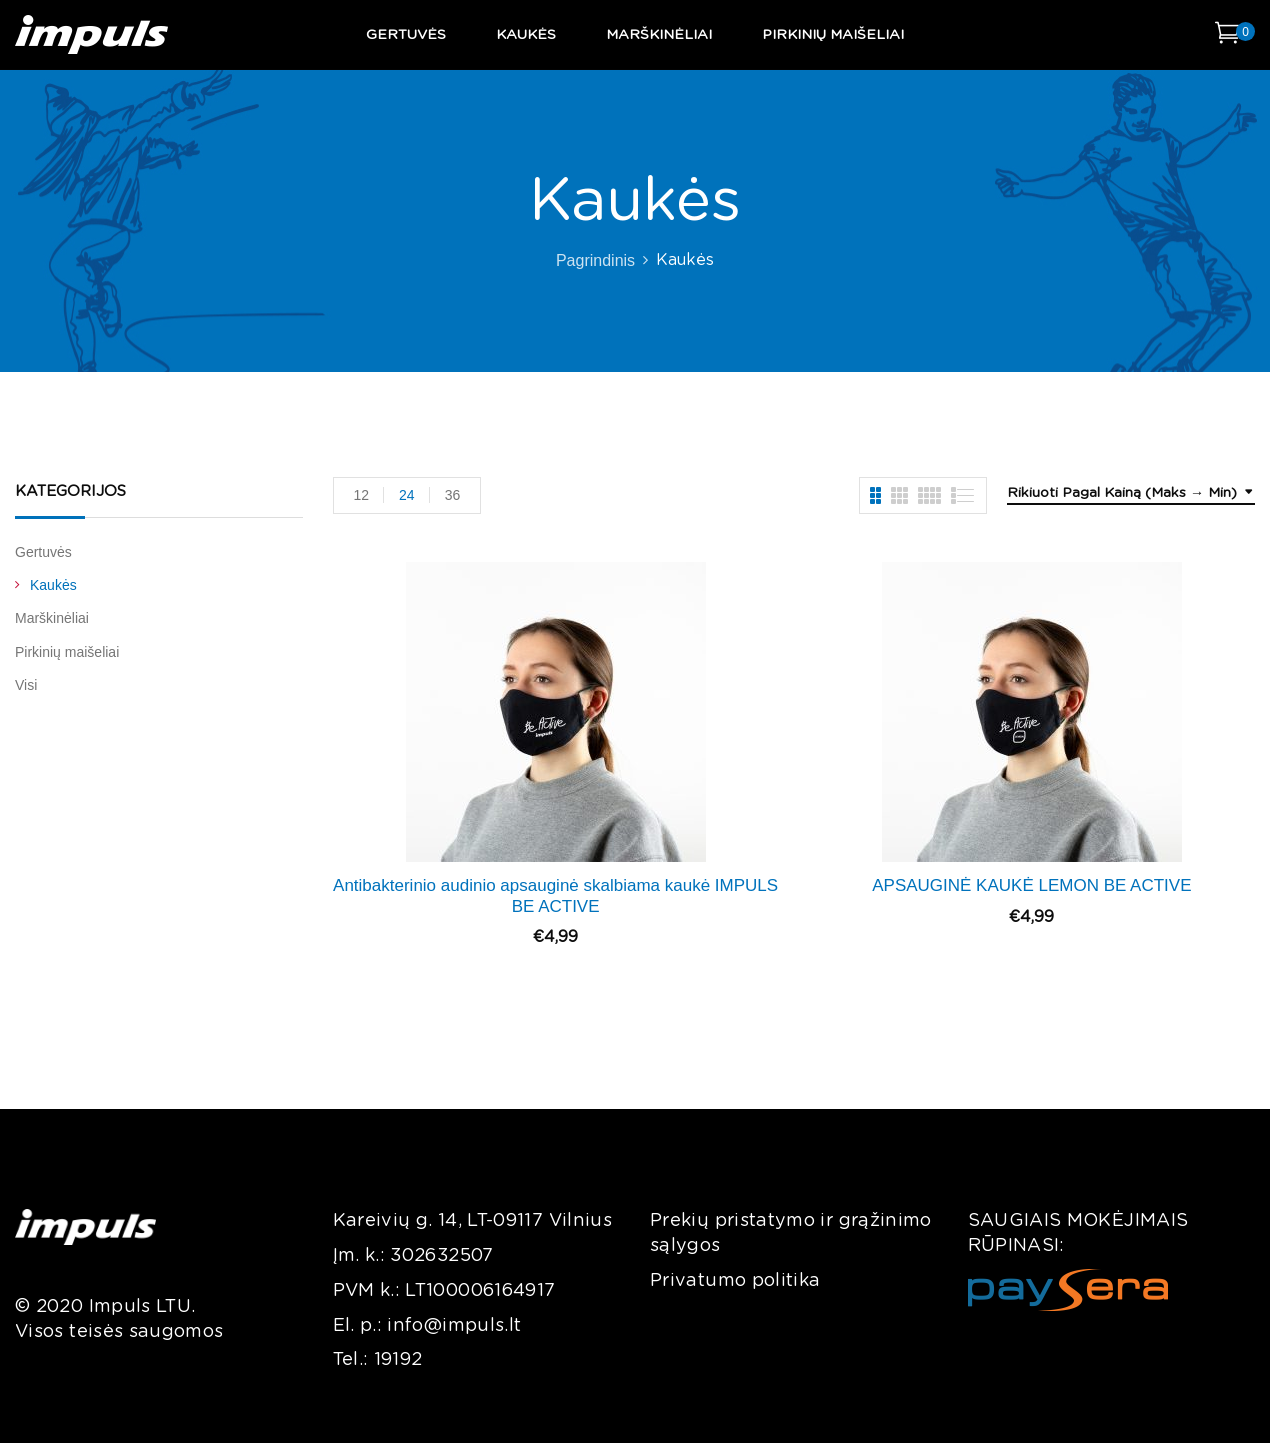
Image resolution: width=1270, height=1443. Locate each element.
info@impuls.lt (454, 1326)
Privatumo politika (735, 1281)
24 (407, 495)
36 (453, 495)
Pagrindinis (595, 260)
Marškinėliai (52, 618)
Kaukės (53, 585)
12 (362, 495)
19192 (398, 1360)
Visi (26, 685)
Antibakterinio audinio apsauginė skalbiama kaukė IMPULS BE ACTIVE (555, 895)
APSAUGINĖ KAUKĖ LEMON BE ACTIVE (1031, 885)
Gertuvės (43, 552)
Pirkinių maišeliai (67, 652)
